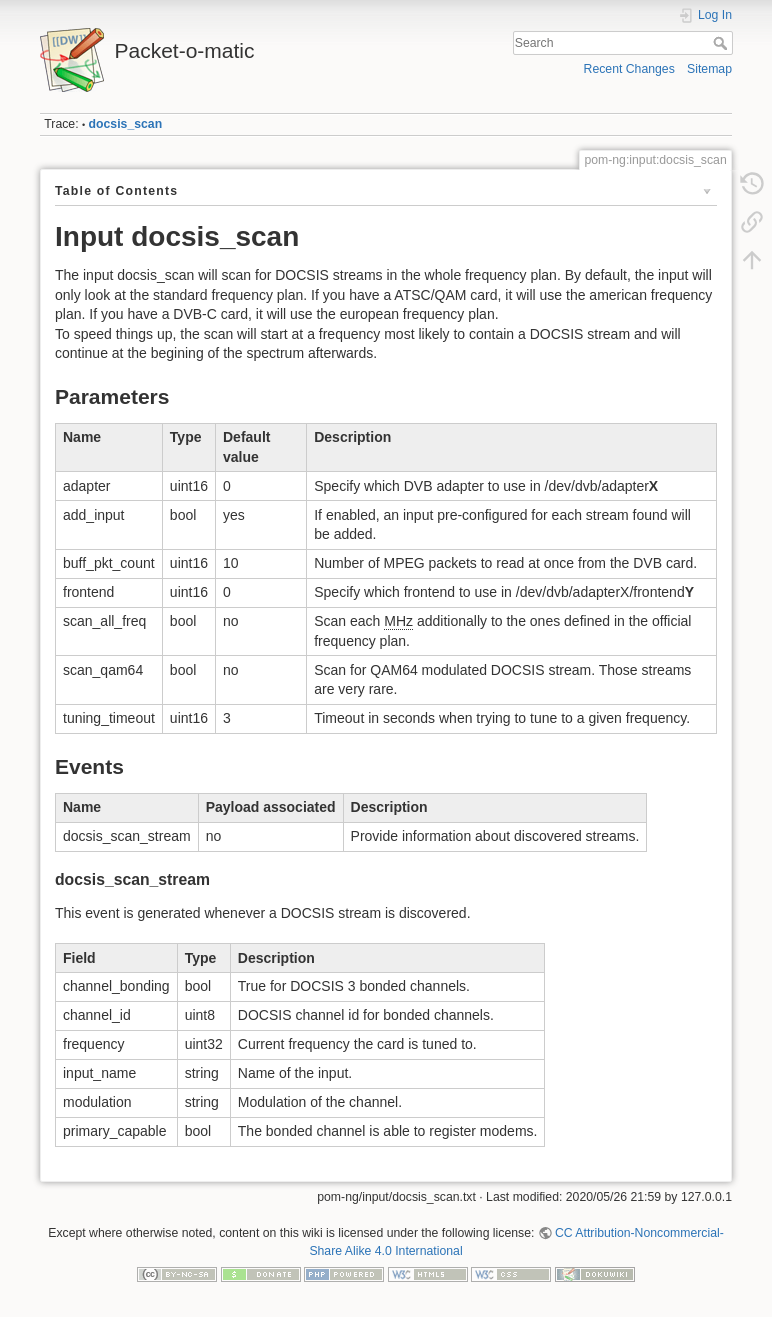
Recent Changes (629, 69)
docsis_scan (126, 124)
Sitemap (709, 69)
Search (722, 43)
